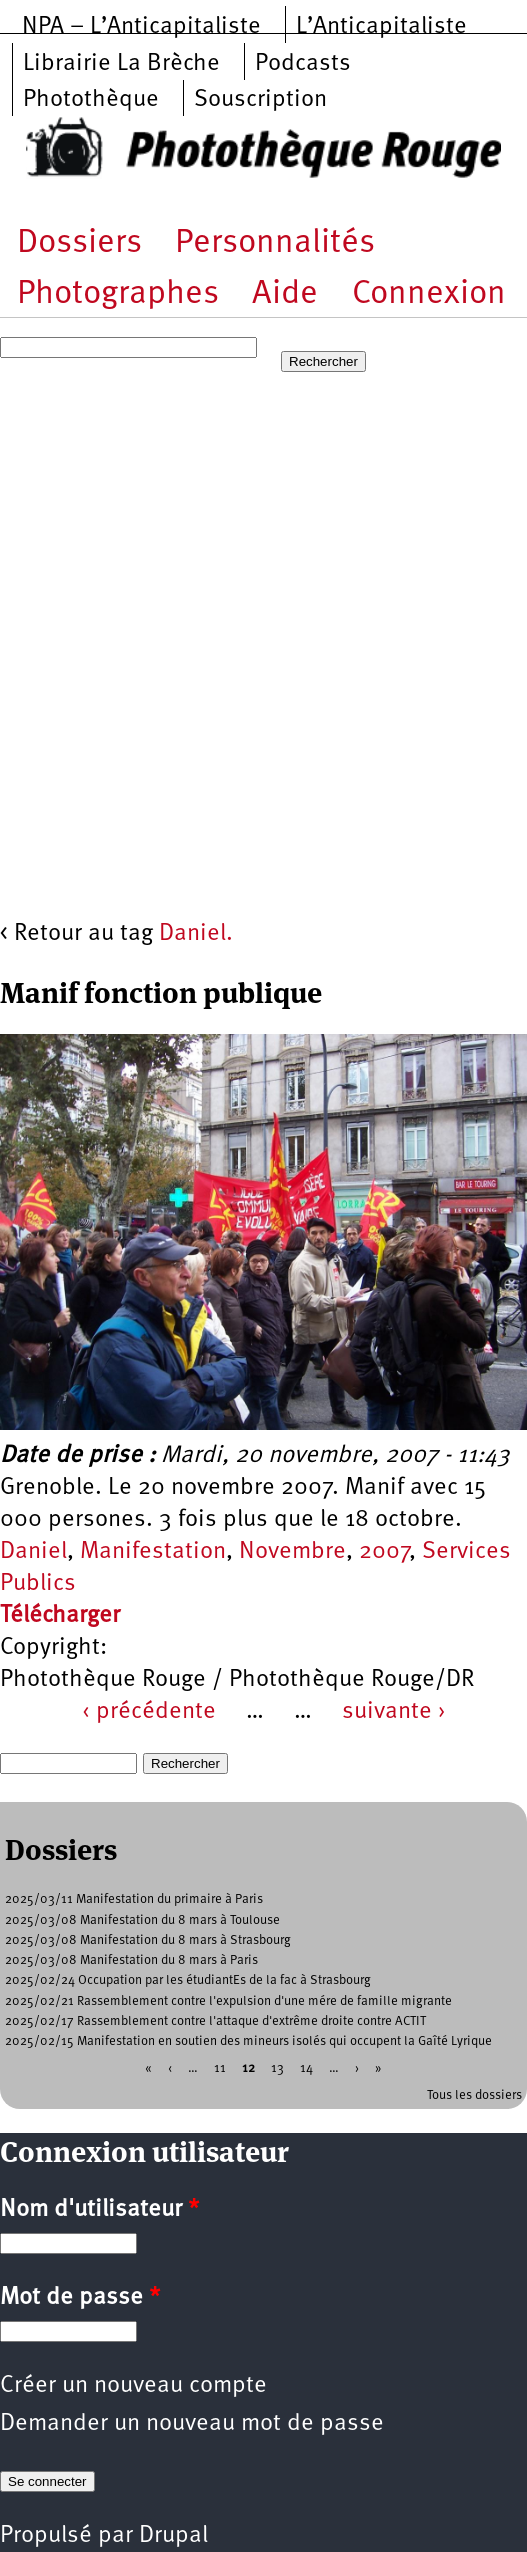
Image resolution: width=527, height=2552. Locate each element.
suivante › (394, 1712)
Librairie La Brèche (121, 64)
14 (306, 2068)
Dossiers (79, 243)
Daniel (33, 1552)
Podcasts (303, 64)
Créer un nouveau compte (133, 2386)
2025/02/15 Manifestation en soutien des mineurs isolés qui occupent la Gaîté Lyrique (248, 2041)
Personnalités (275, 243)
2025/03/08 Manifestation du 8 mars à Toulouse (142, 1920)
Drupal (173, 2536)
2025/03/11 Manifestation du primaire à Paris (134, 1899)
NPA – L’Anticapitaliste (141, 27)
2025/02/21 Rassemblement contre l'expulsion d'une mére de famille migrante (228, 2001)
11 (220, 2068)
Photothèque (91, 100)
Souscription (260, 100)
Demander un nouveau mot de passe (192, 2424)
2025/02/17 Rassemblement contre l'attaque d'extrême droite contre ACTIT (215, 2021)
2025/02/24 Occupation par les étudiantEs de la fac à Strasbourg (188, 1980)
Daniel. (196, 934)
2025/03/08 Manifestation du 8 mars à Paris (131, 1960)
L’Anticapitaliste (381, 27)
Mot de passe (80, 2298)
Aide (285, 294)
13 (277, 2068)
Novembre (292, 1552)
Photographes (118, 294)
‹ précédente (149, 1712)
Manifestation (153, 1552)
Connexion (429, 294)
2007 (384, 1552)
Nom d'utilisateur (99, 2210)
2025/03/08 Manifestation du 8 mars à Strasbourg (148, 1940)
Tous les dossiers (474, 2095)
